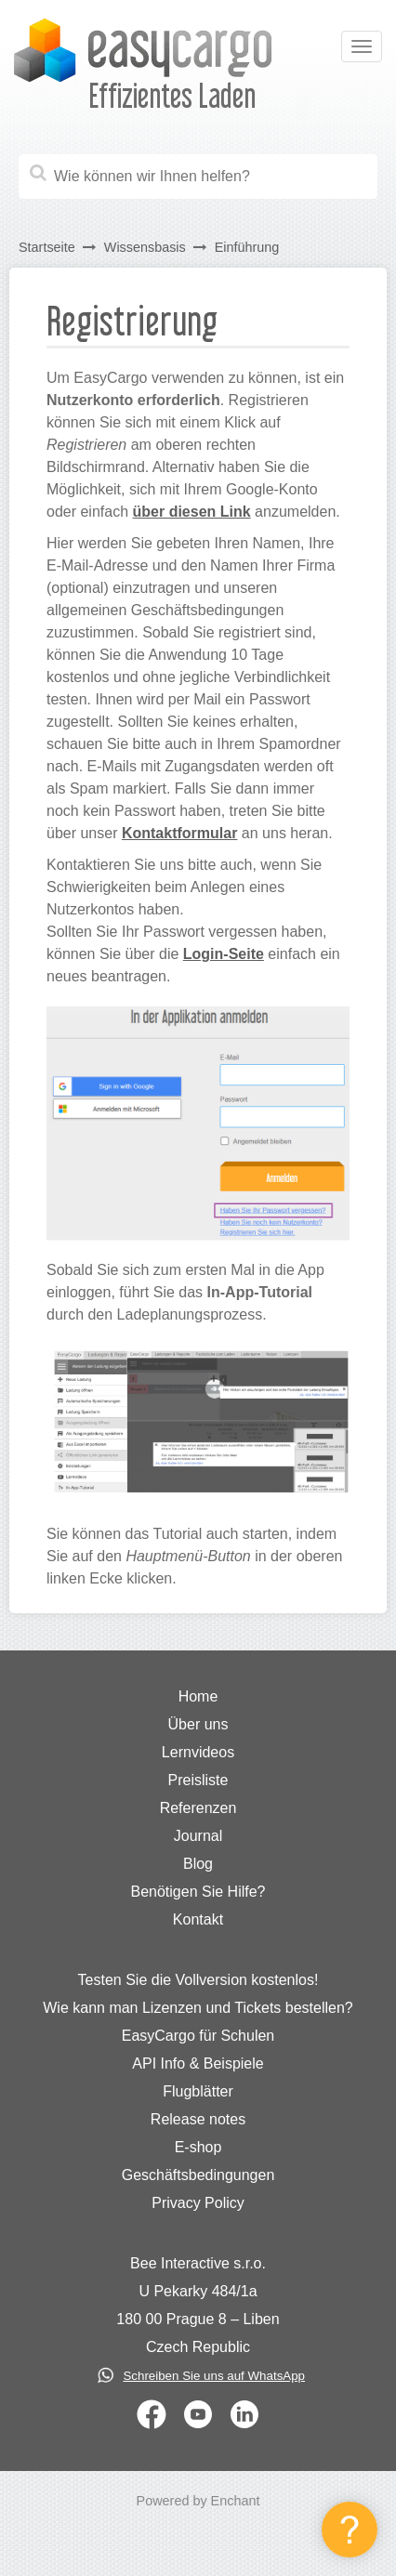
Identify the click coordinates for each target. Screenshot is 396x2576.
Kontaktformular (179, 833)
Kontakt (198, 1919)
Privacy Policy (198, 2203)
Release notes (198, 2119)
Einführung (247, 247)
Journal (198, 1836)
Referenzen (198, 1808)
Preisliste (198, 1780)
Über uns (198, 1724)
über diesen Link (192, 511)
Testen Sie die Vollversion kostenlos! (198, 1980)
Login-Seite (223, 954)
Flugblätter (198, 2091)
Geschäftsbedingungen (198, 2175)
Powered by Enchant (198, 2500)
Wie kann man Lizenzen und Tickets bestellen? (198, 2008)
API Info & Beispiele (197, 2063)
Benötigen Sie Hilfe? (198, 1891)
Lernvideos (198, 1752)
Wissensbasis (145, 247)
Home (198, 1696)
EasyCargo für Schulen (198, 2036)
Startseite (47, 247)
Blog (198, 1864)
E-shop (198, 2147)
